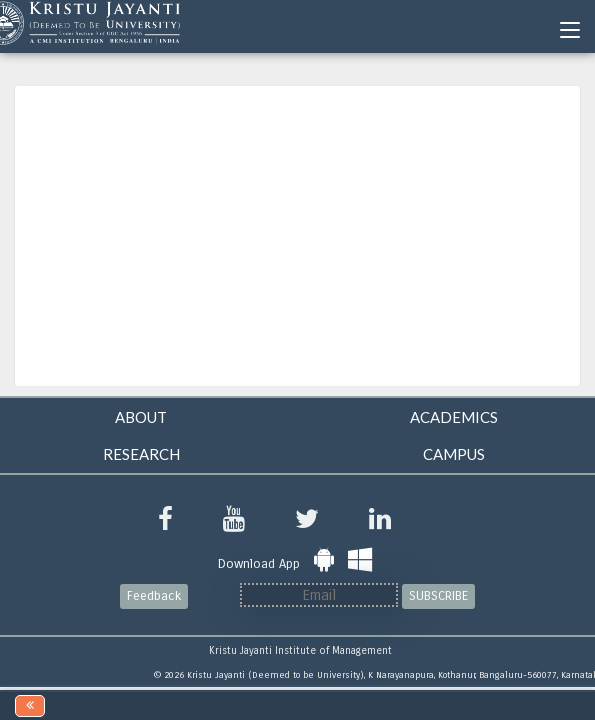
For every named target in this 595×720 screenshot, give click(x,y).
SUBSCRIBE (438, 596)
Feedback (154, 596)
